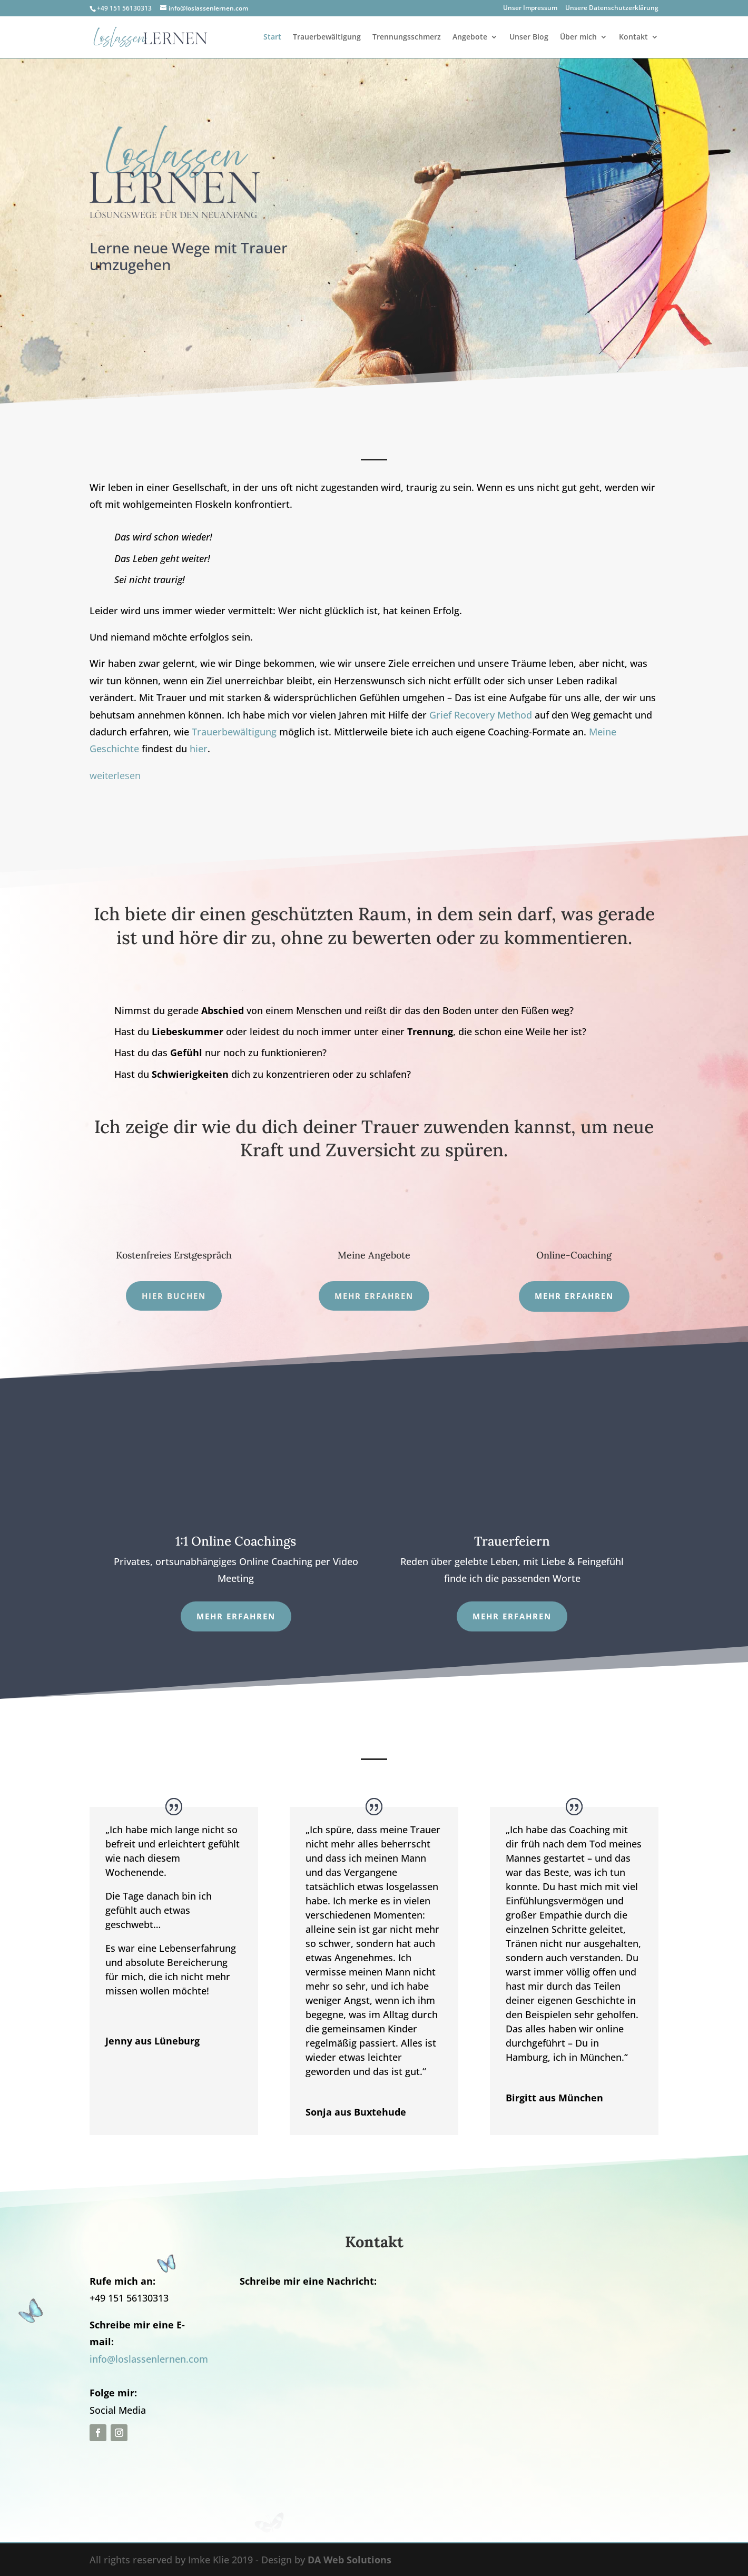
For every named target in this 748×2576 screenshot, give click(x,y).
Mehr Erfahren (512, 1616)
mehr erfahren (574, 1296)
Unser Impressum (530, 8)
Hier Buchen (174, 1296)
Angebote (469, 37)
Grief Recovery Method (480, 715)
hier (199, 748)
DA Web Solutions (349, 2559)
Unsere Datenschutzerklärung (611, 8)
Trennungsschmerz (406, 37)
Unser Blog (528, 37)
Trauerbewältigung (327, 37)
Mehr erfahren (374, 1296)
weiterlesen (115, 775)
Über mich (578, 37)
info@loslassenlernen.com (149, 2359)
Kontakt (633, 37)
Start (272, 37)
